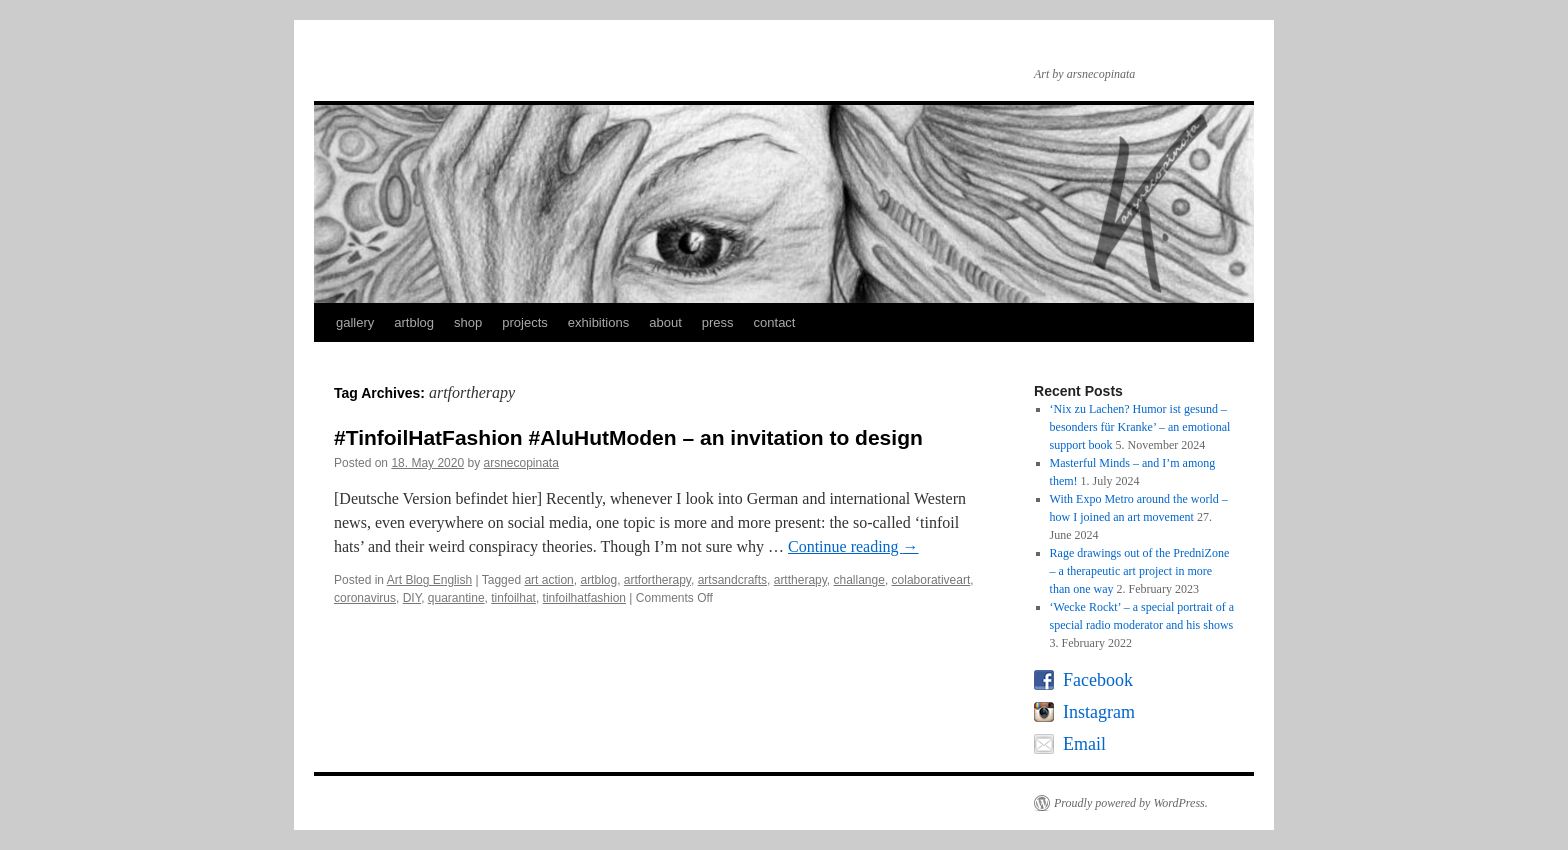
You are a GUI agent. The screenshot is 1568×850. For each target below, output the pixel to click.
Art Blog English (429, 580)
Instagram (1099, 712)
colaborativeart (931, 580)
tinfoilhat (513, 598)
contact (775, 322)
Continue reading (853, 546)
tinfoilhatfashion (584, 598)
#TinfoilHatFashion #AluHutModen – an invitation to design (628, 437)
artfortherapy (657, 580)
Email (1084, 744)
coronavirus (365, 598)
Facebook (1098, 680)
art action (548, 580)
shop (468, 322)
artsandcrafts (732, 580)
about (665, 322)
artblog (414, 322)
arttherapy (800, 580)
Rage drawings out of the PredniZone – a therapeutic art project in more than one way (1140, 571)
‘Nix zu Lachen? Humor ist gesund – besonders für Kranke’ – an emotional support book (1140, 427)
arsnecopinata (520, 463)
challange (859, 580)
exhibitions (598, 322)
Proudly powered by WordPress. (1131, 803)
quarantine (456, 598)
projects (525, 322)
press (718, 322)
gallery (355, 322)
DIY (412, 598)
